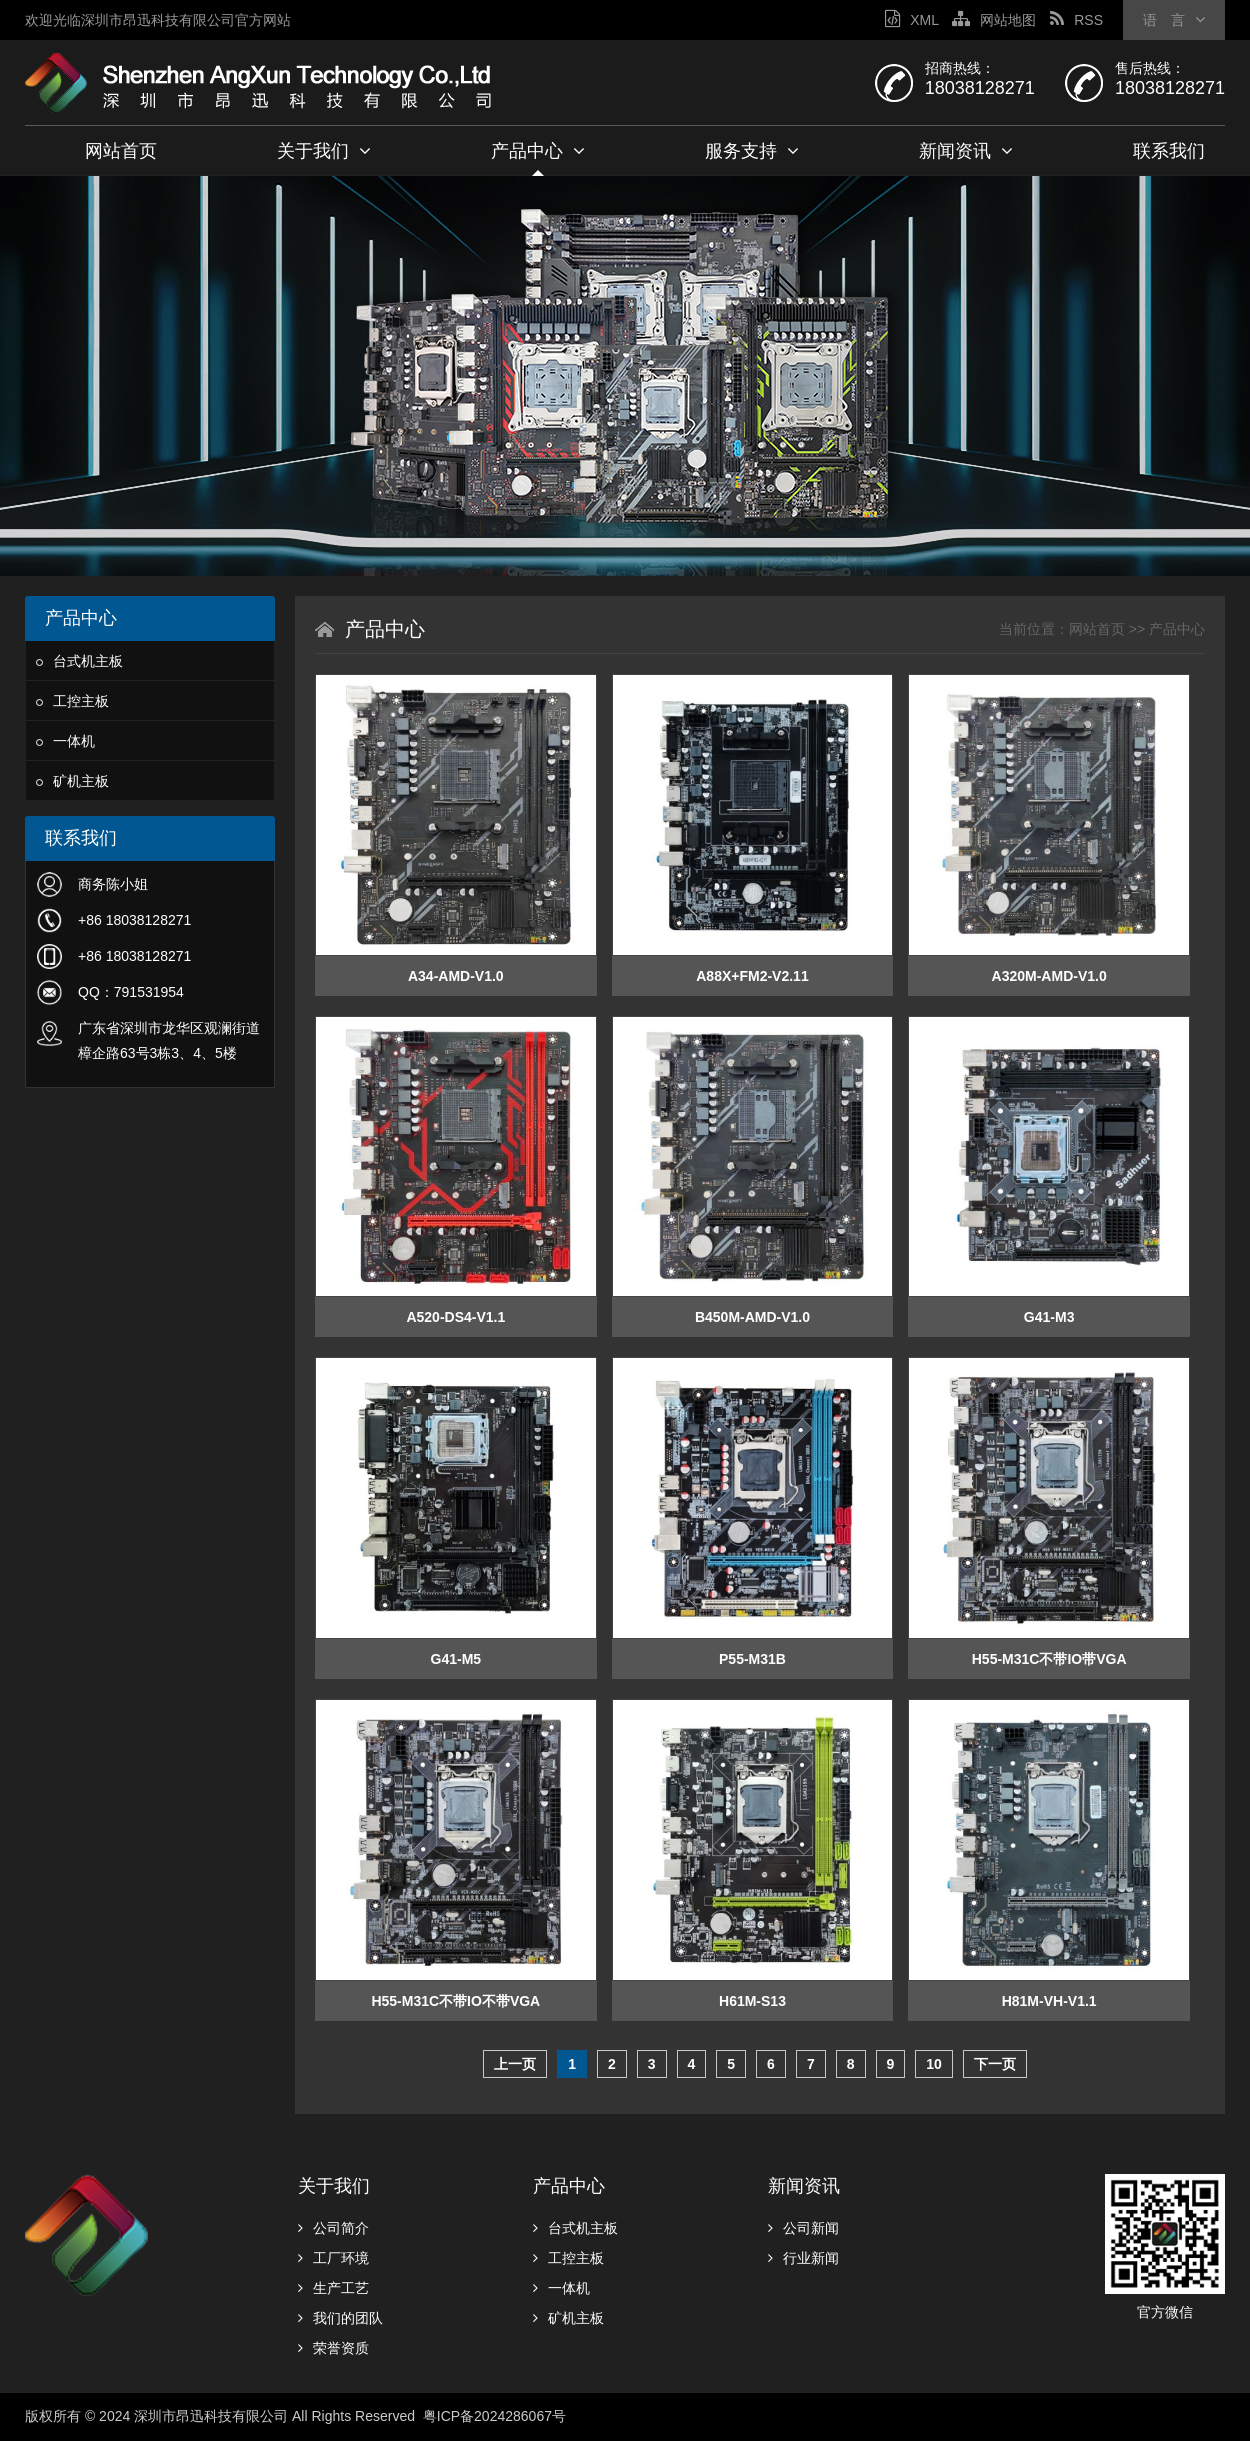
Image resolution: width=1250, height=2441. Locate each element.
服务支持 (752, 151)
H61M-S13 (752, 2001)
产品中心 (538, 151)
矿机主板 (72, 781)
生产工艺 (333, 2288)
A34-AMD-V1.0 (456, 976)
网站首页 (121, 151)
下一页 (995, 2064)
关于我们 (324, 151)
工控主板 (72, 701)
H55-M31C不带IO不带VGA (455, 2001)
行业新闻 (803, 2258)
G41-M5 (456, 1659)
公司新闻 (803, 2228)
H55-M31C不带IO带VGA (1049, 1659)
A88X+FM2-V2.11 (752, 976)
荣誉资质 (333, 2348)
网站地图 (994, 20)
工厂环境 (333, 2258)
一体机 (65, 741)
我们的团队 (340, 2318)
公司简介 (333, 2228)
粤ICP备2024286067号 (496, 2416)
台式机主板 (79, 661)
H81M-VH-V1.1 (1049, 2001)
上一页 (515, 2064)
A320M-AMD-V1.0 (1049, 976)
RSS (1076, 20)
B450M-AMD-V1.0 (752, 1317)
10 (934, 2064)
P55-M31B (752, 1659)
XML (911, 20)
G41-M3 (1049, 1317)
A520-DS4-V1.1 (455, 1317)
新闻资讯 (966, 151)
